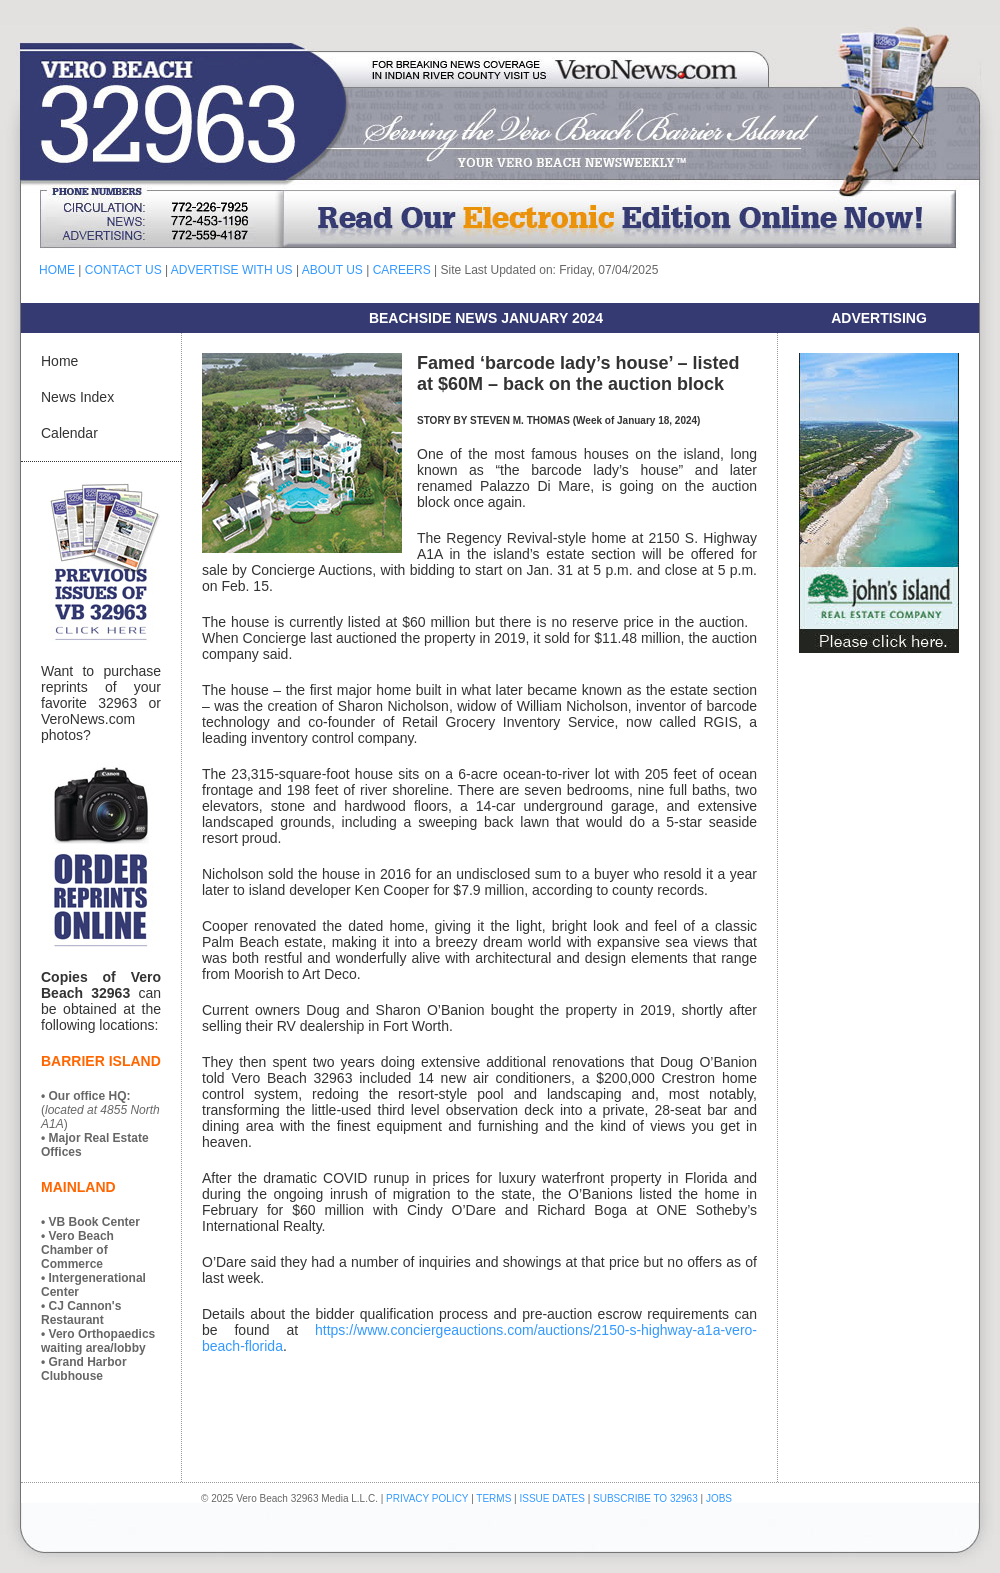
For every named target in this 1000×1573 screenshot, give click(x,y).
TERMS (493, 1498)
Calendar (69, 433)
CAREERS (402, 270)
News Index (77, 397)
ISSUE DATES (552, 1498)
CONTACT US (123, 270)
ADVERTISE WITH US (232, 270)
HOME (57, 270)
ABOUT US (332, 270)
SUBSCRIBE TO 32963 (646, 1498)
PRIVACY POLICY (427, 1498)
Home (59, 361)
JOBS (719, 1498)
